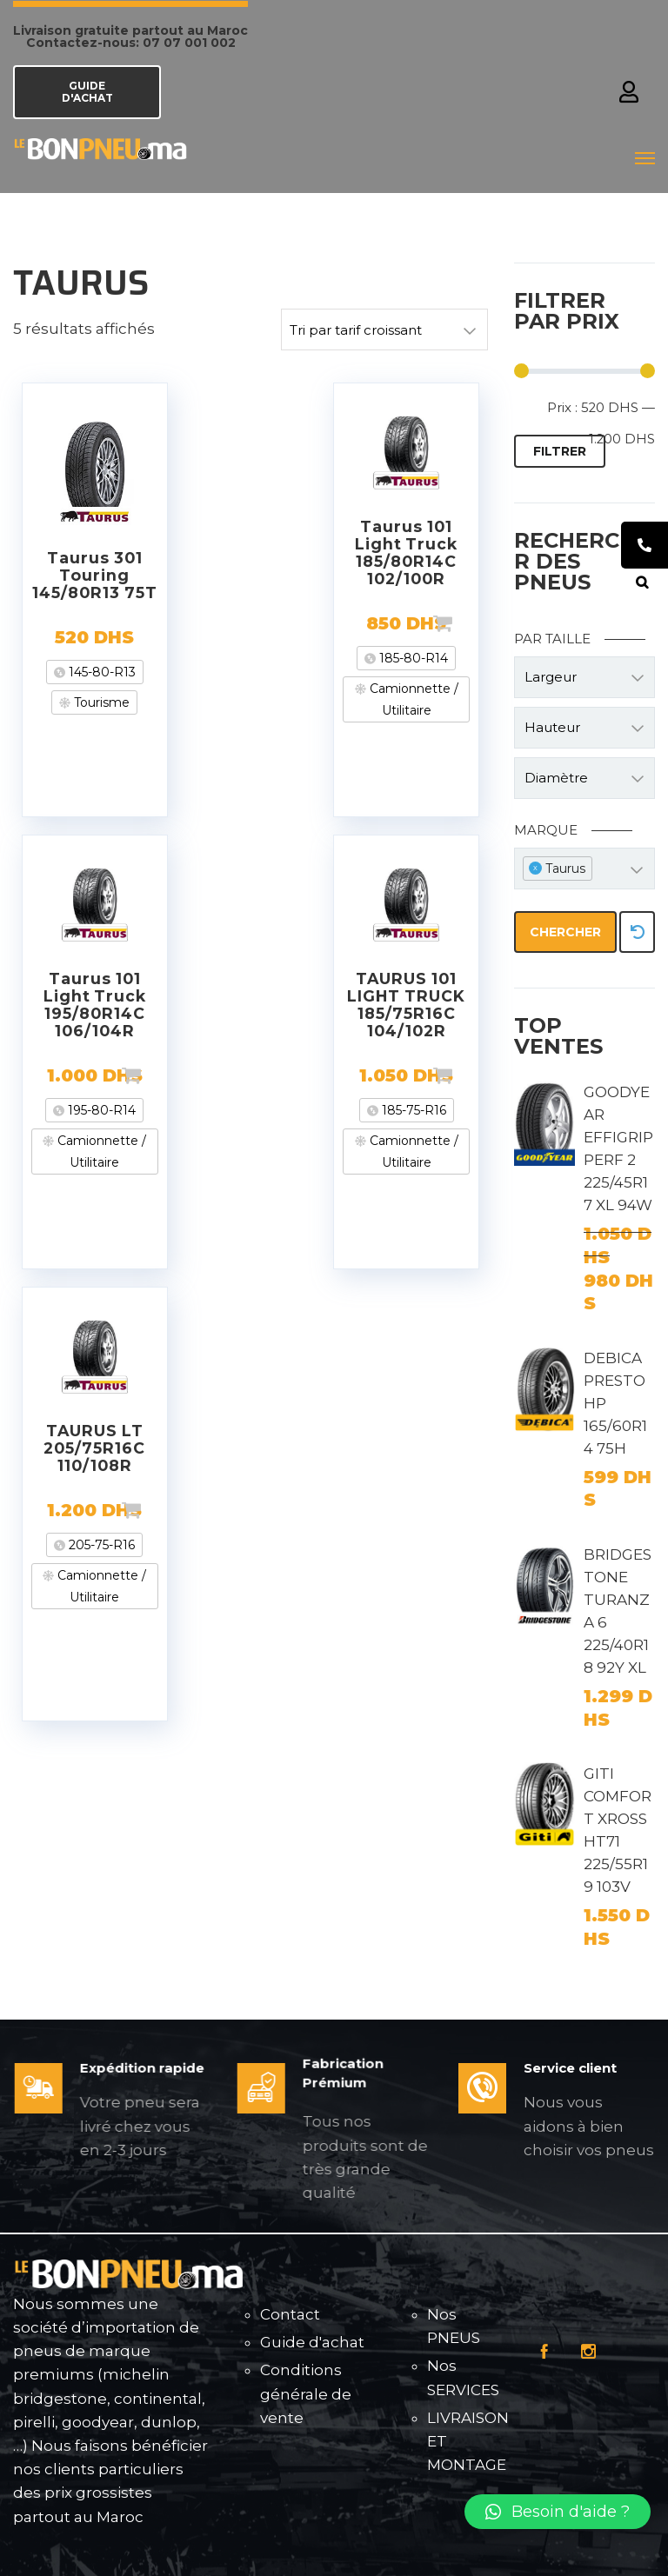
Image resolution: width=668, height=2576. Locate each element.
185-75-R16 (412, 1110)
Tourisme (100, 702)
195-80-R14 (100, 1110)
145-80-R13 (100, 672)
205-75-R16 (100, 1545)
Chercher (565, 932)
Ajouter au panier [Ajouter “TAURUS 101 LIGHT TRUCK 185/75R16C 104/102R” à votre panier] (470, 1075)
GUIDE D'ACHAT (87, 91)
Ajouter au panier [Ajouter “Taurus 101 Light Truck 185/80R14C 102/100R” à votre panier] (470, 623)
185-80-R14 (412, 658)
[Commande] (384, 329)
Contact (290, 2314)
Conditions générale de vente (305, 2393)
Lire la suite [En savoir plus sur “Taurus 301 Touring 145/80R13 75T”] (159, 637)
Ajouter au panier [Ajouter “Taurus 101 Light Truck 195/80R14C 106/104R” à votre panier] (159, 1075)
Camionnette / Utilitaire (412, 699)
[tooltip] (644, 545)
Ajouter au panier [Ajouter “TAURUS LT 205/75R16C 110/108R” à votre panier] (159, 1510)
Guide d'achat (312, 2342)
